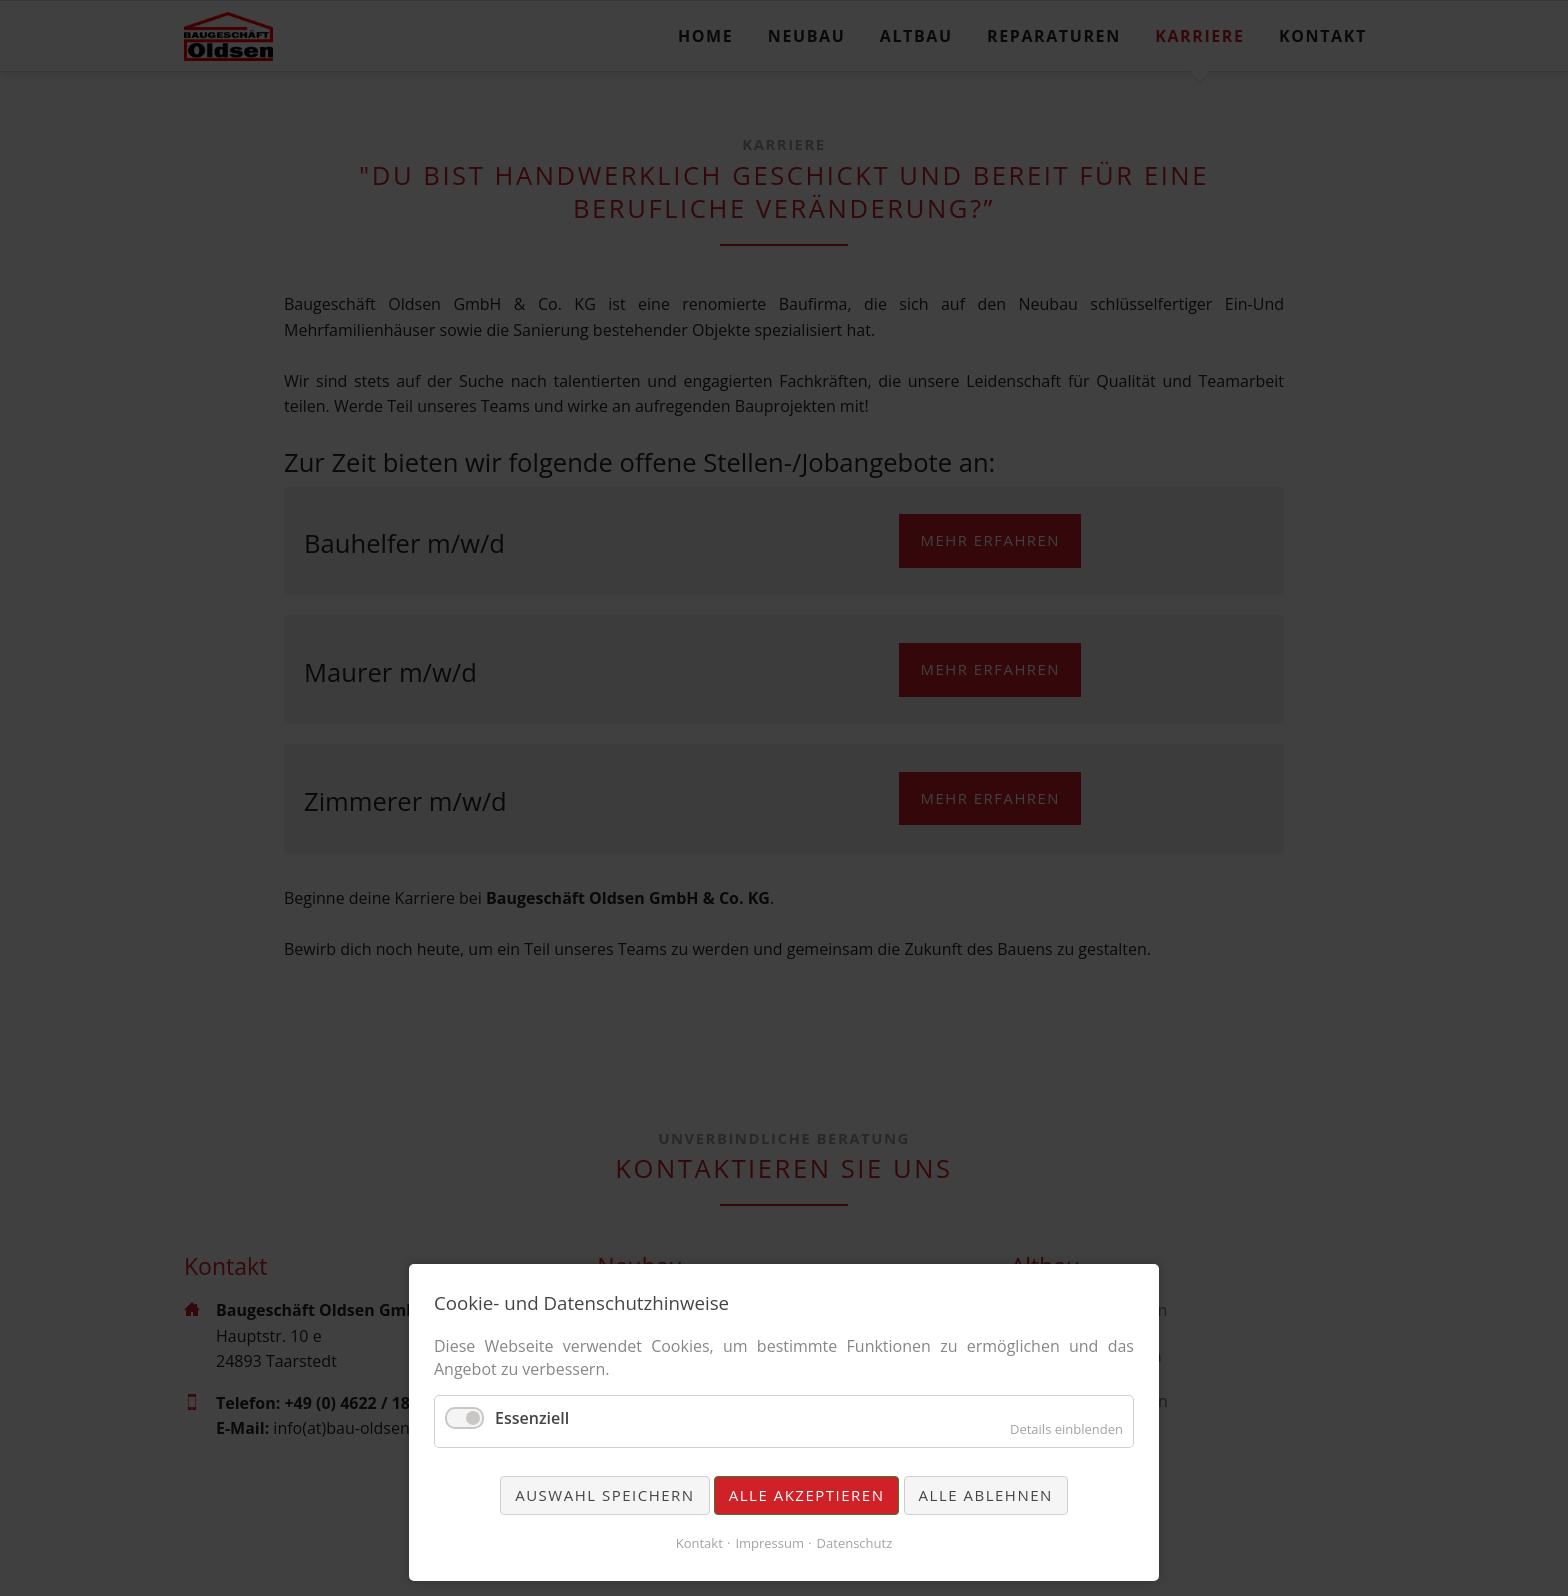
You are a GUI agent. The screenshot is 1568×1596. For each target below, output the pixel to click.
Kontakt (699, 1543)
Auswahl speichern (604, 1495)
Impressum (769, 1543)
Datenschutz (855, 1543)
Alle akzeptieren (807, 1495)
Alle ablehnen (986, 1495)
